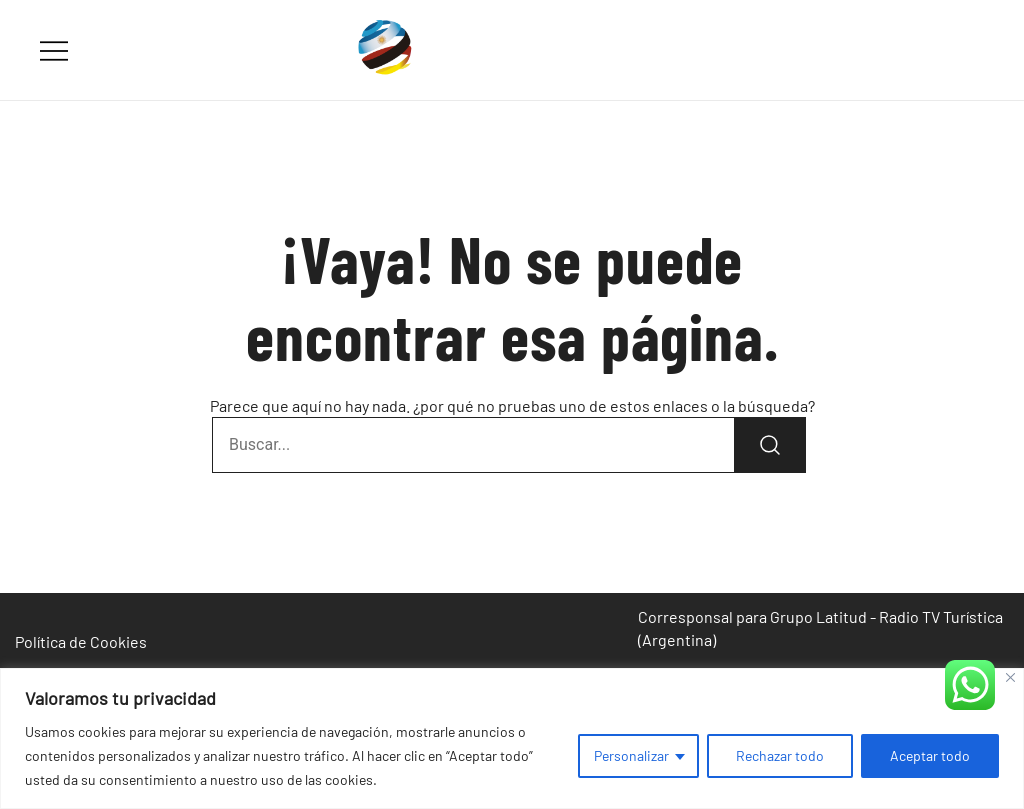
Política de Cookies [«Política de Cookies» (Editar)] (81, 641)
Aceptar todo (930, 755)
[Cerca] (1010, 677)
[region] (512, 738)
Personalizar (631, 755)
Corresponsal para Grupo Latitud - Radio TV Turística (820, 616)
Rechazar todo (780, 755)
